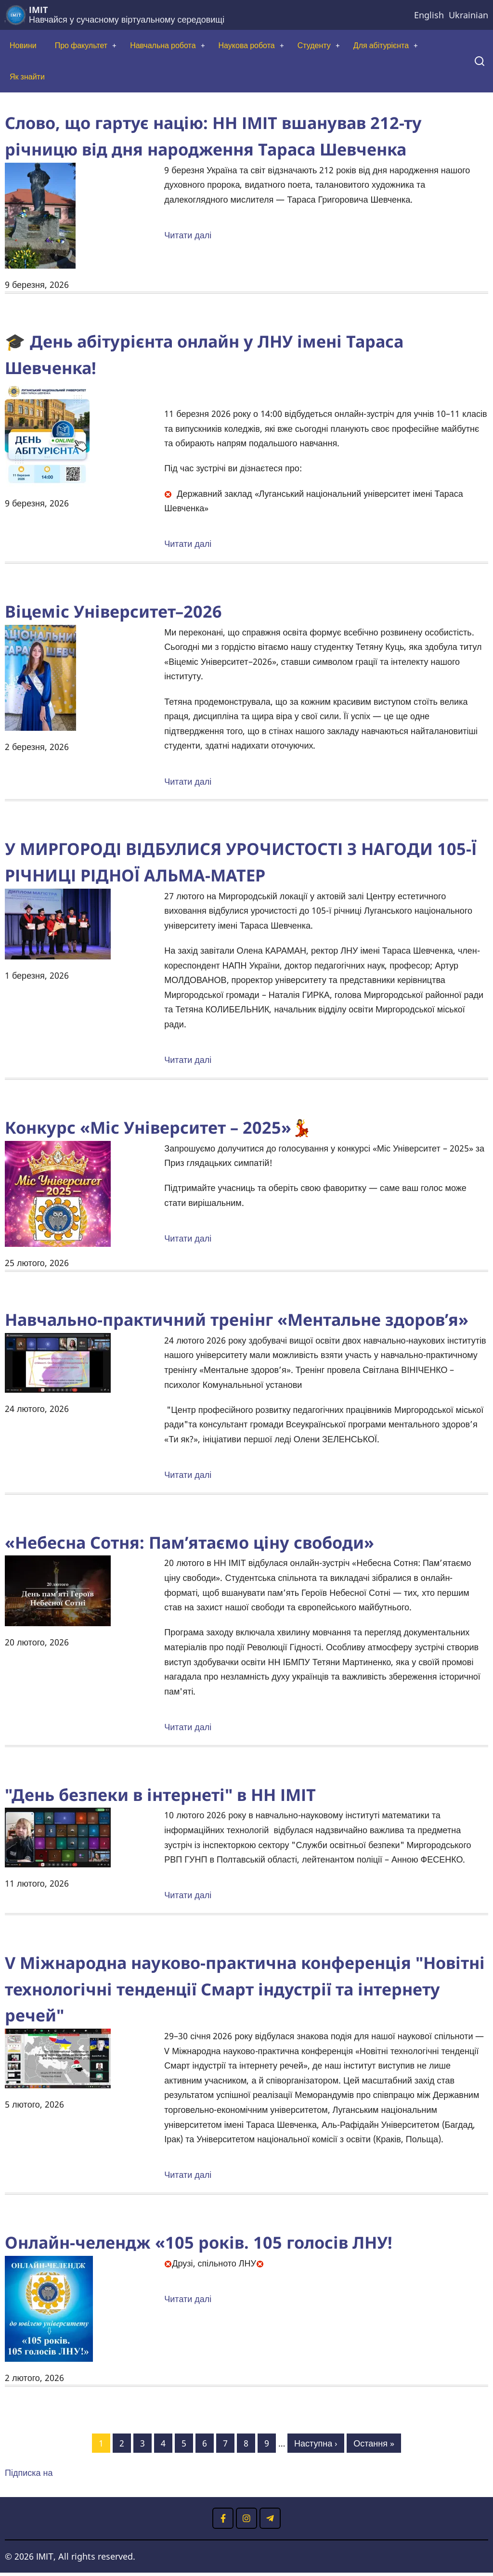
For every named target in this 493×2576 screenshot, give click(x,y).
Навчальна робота (178, 46)
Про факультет (88, 46)
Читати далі (187, 238)
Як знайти (29, 79)
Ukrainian (468, 15)
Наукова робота (269, 46)
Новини (25, 46)
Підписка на (28, 2476)
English (429, 15)
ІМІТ (38, 9)
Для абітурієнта (416, 46)
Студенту (344, 46)
